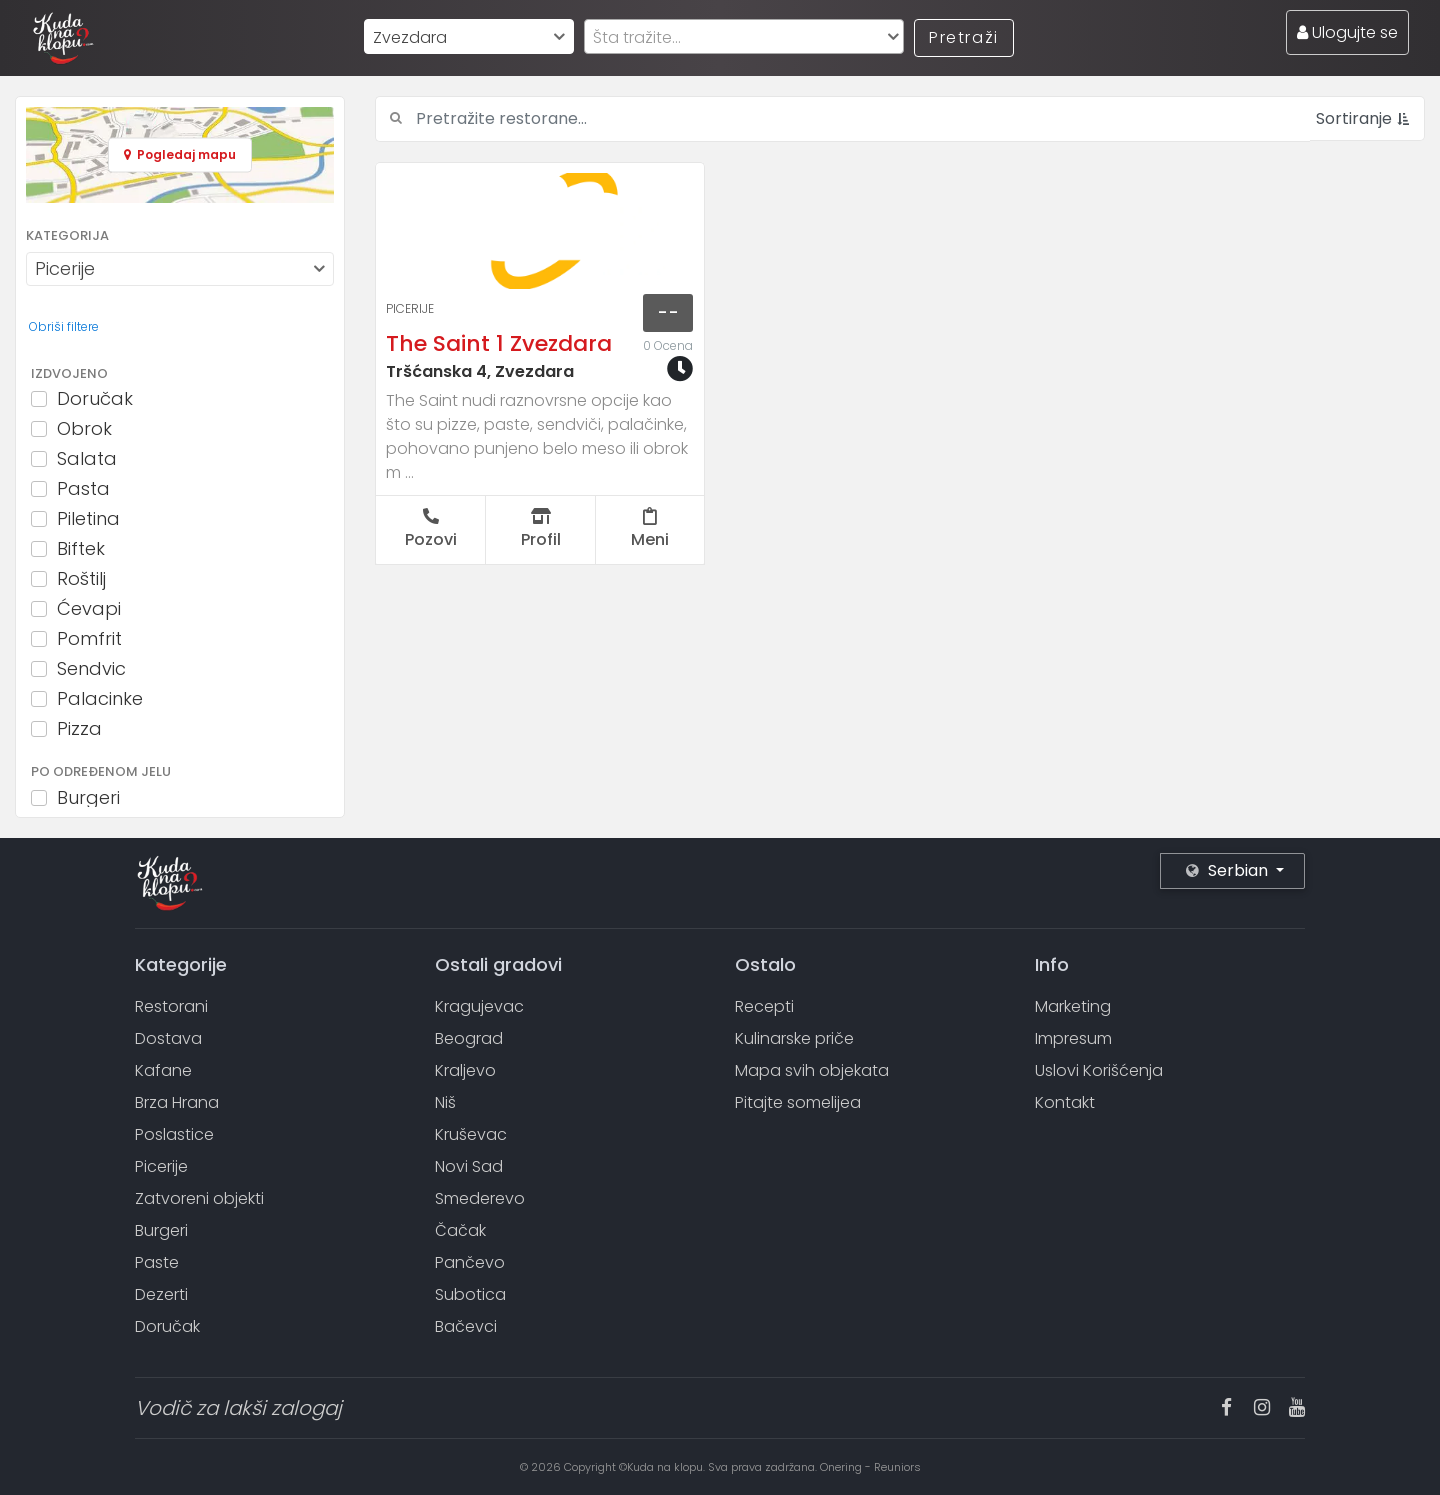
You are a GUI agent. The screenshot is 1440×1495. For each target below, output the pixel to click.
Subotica (470, 1294)
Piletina (88, 519)
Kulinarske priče (794, 1038)
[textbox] (744, 37)
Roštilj (81, 579)
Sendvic (91, 669)
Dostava (168, 1038)
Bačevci (466, 1326)
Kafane (163, 1070)
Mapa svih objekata (812, 1070)
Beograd (469, 1038)
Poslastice (174, 1134)
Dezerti (161, 1294)
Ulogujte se (1347, 32)
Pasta (83, 489)
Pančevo (470, 1262)
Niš (445, 1102)
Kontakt (1065, 1102)
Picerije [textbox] (65, 268)
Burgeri (88, 798)
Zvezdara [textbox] (410, 37)
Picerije (410, 308)
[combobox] (469, 36)
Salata (87, 459)
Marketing (1073, 1006)
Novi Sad (469, 1166)
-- (668, 312)
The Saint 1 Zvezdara (499, 343)
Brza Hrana (177, 1102)
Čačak (460, 1230)
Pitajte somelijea (798, 1102)
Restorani (171, 1006)
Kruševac (471, 1134)
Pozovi (431, 529)
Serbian (1229, 870)
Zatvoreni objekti (199, 1198)
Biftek (81, 549)
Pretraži (964, 37)
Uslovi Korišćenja (1099, 1070)
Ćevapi (89, 609)
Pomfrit (89, 639)
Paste (157, 1262)
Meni (650, 529)
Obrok (84, 429)
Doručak (95, 399)
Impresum (1073, 1038)
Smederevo (480, 1198)
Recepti (764, 1006)
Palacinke (100, 699)
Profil (541, 529)
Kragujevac (479, 1006)
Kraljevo (465, 1070)
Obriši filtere (64, 326)
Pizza (79, 729)
